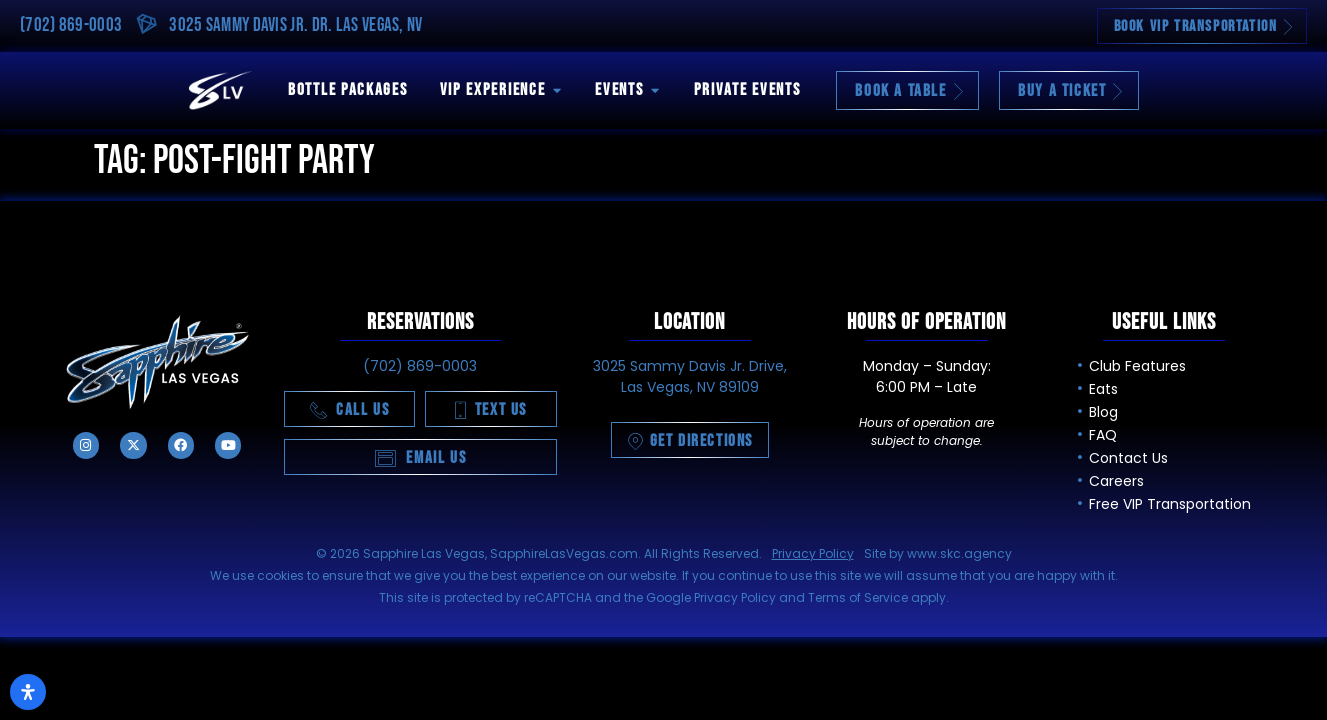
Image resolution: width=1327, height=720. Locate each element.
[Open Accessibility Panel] (28, 692)
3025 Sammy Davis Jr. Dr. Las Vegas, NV (295, 25)
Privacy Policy (813, 553)
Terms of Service (858, 597)
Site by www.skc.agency (938, 553)
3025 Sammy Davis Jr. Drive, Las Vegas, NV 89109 (690, 376)
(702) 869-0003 (71, 25)
